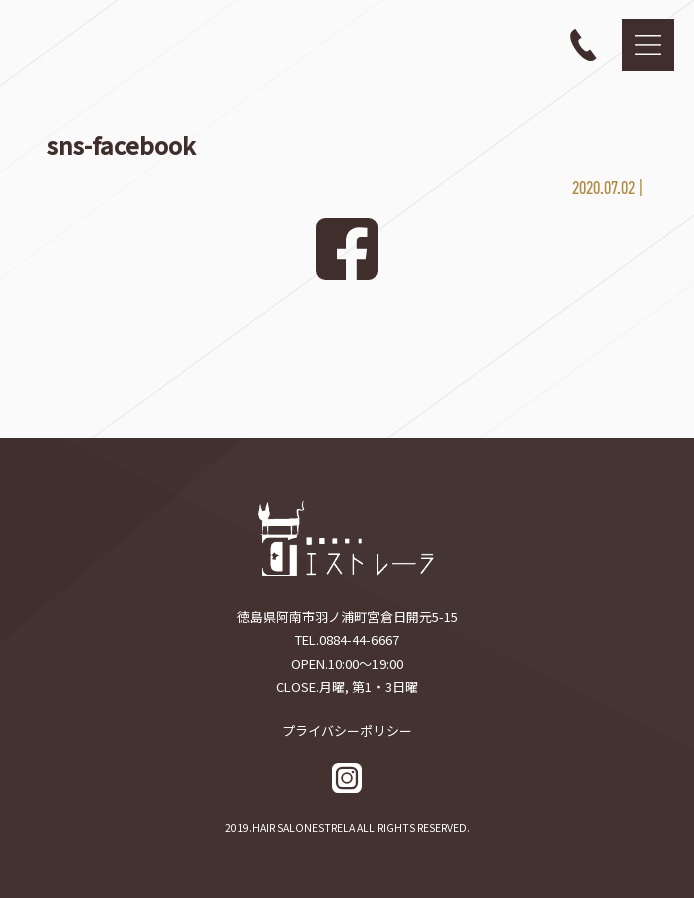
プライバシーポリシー (347, 730)
